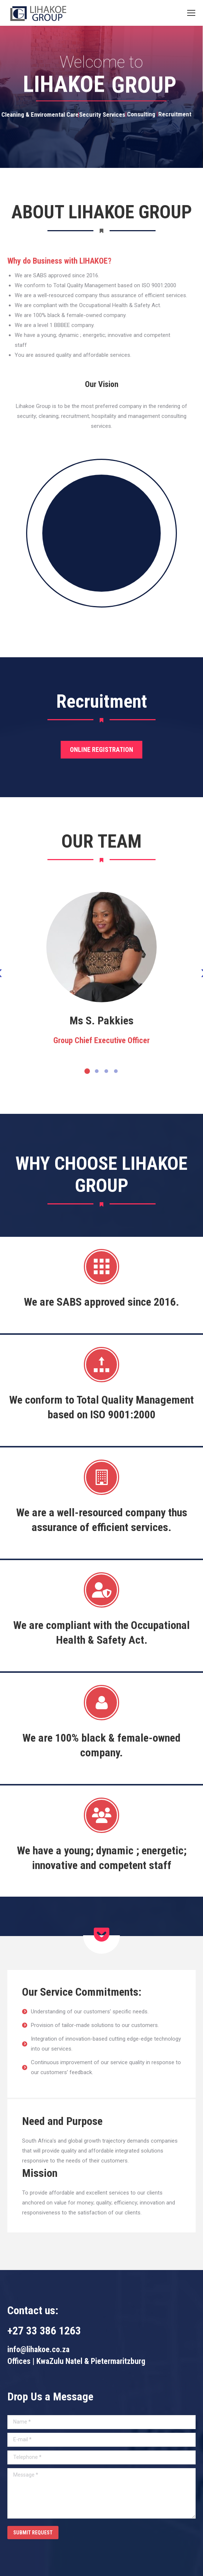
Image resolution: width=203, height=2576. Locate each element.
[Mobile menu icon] (191, 12)
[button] (87, 1071)
